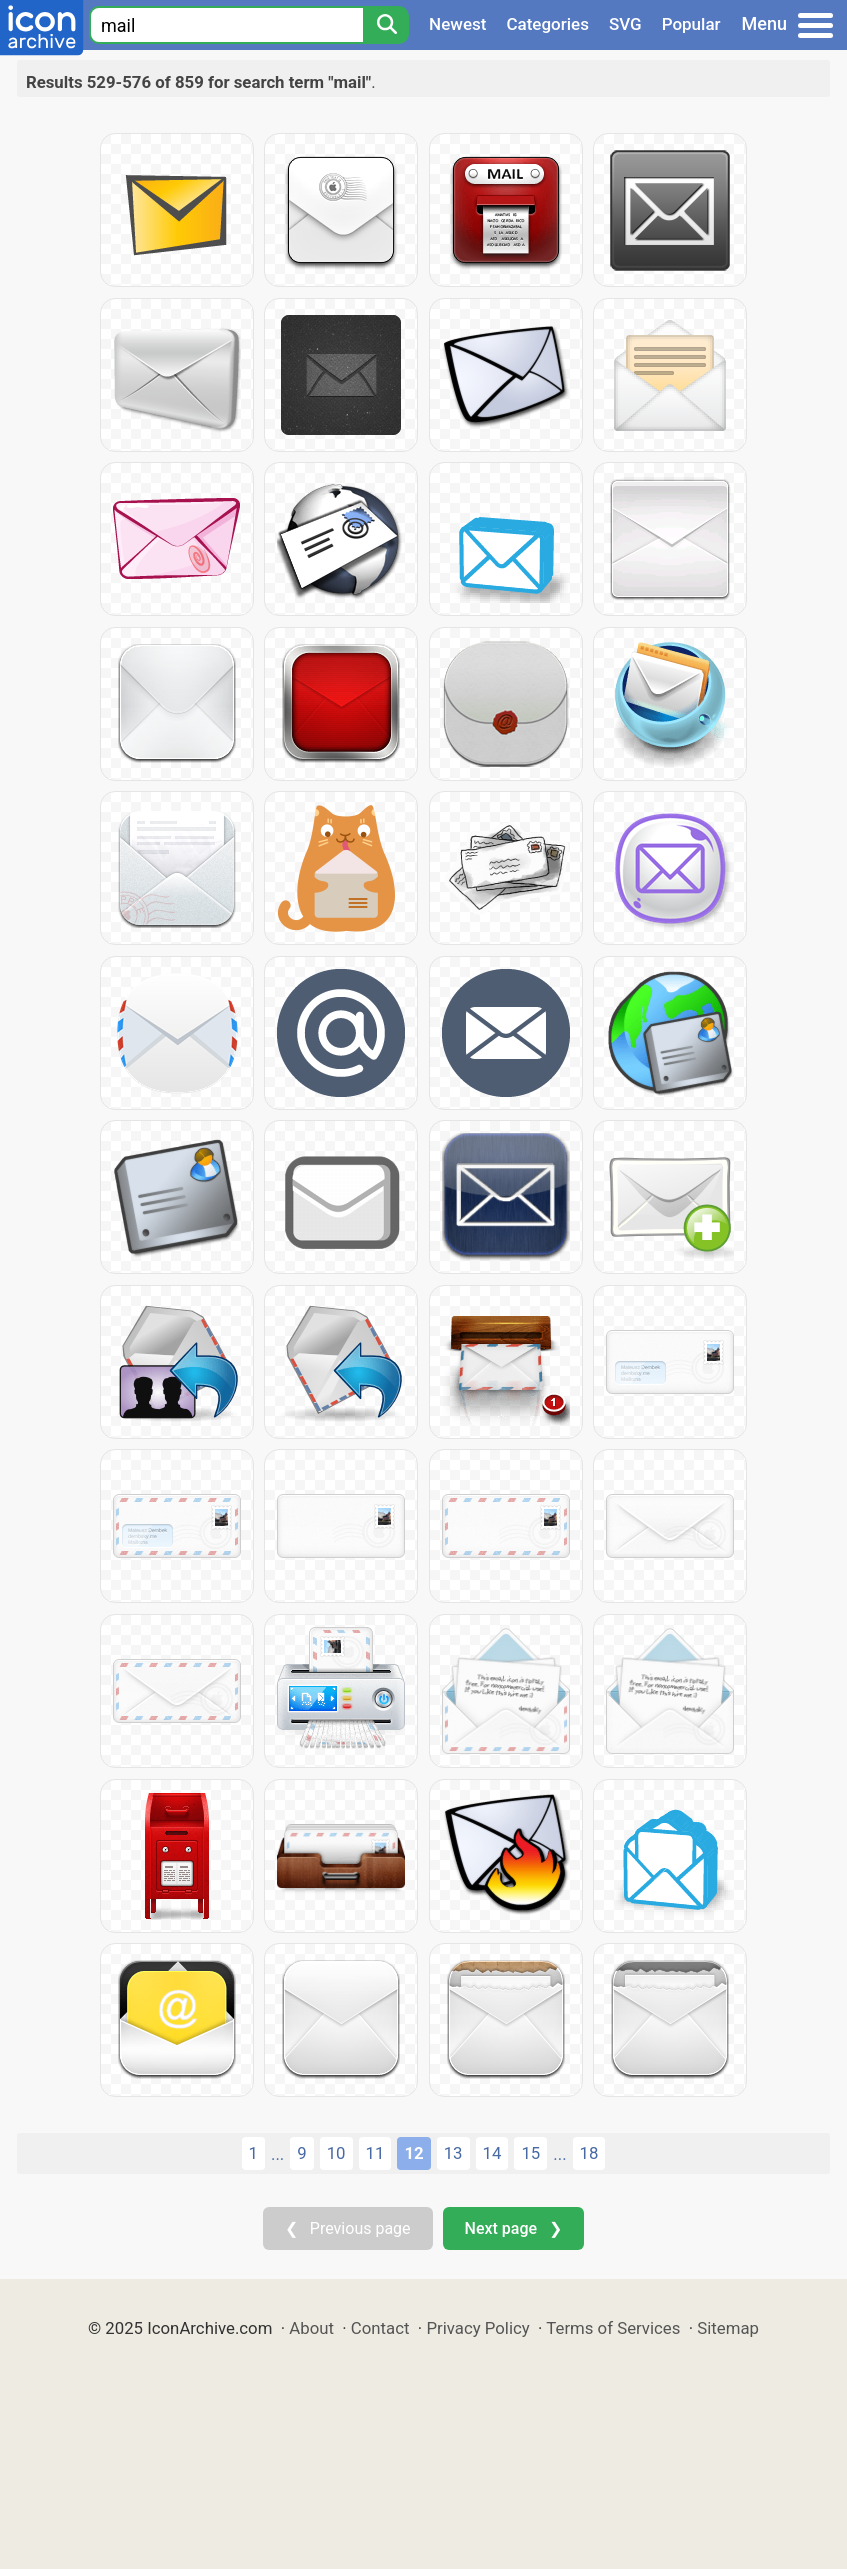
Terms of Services (613, 2328)
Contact (380, 2328)
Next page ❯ (513, 2228)
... (277, 2154)
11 (375, 2153)
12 (413, 2153)
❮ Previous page (348, 2228)
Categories (547, 24)
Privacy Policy (477, 2328)
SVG (625, 24)
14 (492, 2153)
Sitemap (728, 2328)
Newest (457, 24)
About (311, 2328)
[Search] (386, 25)
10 (336, 2153)
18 (589, 2153)
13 (453, 2153)
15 (530, 2153)
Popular (691, 24)
